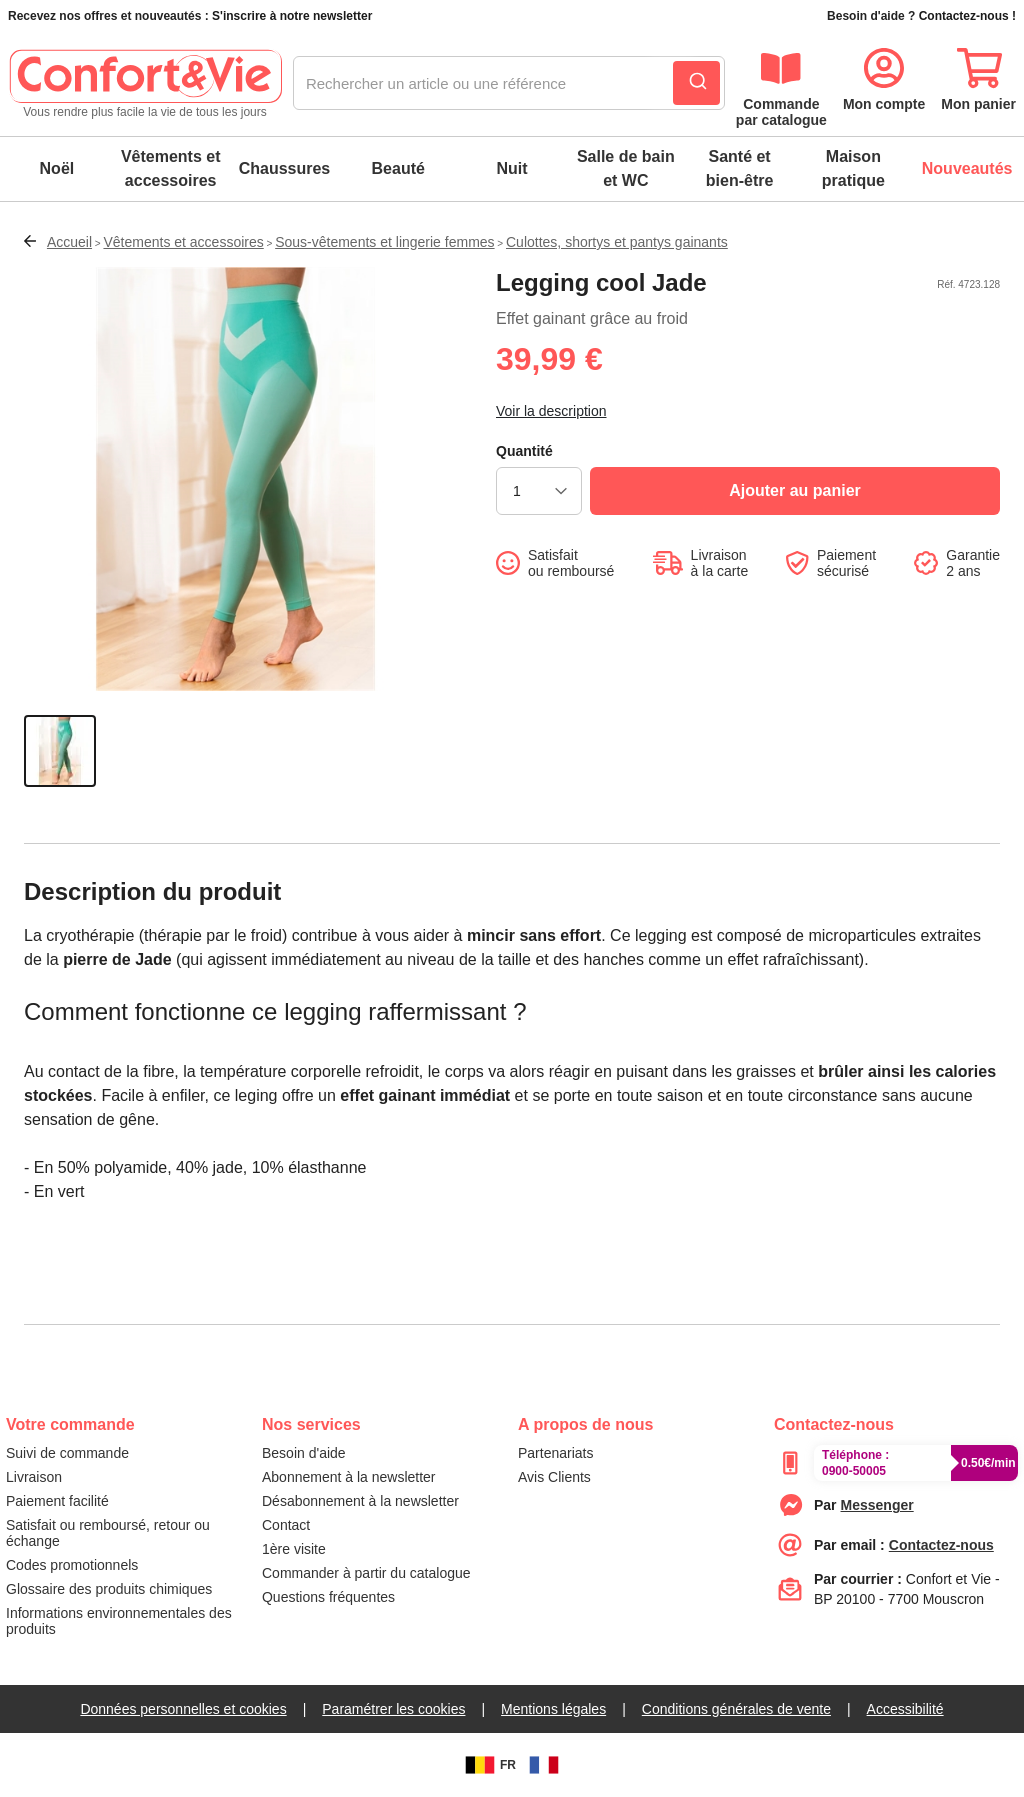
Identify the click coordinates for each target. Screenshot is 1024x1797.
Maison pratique (853, 168)
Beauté (398, 168)
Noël (57, 168)
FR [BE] (488, 1765)
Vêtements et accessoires (171, 168)
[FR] (544, 1765)
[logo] (145, 84)
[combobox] (509, 84)
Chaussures (285, 168)
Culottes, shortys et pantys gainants (617, 242)
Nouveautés (967, 168)
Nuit (511, 168)
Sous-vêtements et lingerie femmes (384, 242)
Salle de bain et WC (626, 168)
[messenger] (877, 1505)
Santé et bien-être (740, 168)
